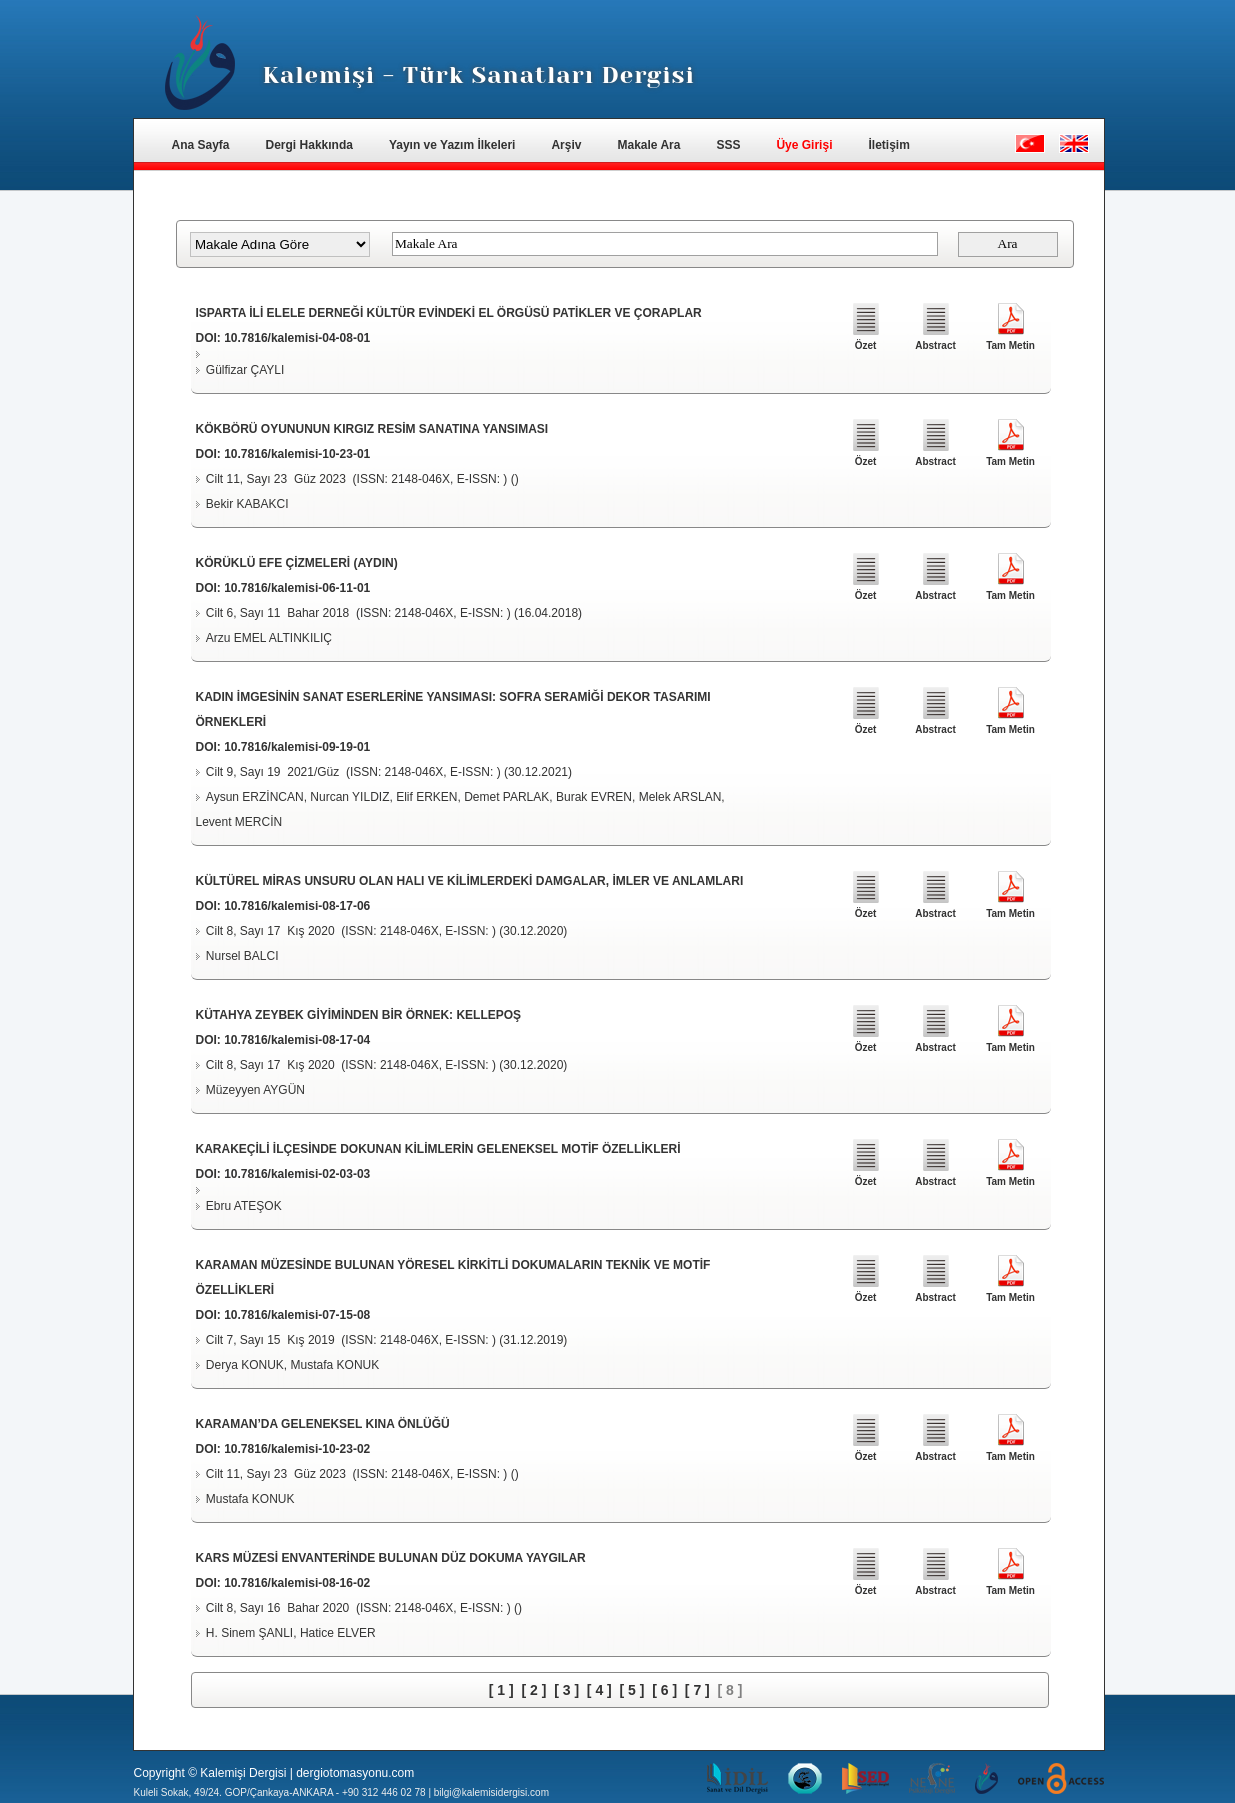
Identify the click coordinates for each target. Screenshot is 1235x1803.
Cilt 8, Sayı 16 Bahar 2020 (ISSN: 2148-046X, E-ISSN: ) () (364, 1608)
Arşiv (566, 145)
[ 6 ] (664, 1690)
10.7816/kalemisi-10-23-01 (297, 454)
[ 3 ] (566, 1690)
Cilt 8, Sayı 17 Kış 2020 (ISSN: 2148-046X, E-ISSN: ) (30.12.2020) (387, 931)
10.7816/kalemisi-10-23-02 (297, 1449)
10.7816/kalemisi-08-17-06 (297, 906)
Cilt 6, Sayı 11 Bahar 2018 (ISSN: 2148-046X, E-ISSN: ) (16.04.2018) (394, 613)
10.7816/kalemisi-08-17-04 (297, 1040)
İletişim (888, 145)
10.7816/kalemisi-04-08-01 (297, 338)
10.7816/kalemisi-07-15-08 (297, 1315)
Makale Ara (648, 145)
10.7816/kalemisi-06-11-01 (297, 588)
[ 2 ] (533, 1690)
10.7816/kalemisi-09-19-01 (297, 747)
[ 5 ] (632, 1690)
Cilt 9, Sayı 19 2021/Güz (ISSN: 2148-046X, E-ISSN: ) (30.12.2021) (389, 772)
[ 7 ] (697, 1690)
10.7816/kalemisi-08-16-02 (297, 1583)
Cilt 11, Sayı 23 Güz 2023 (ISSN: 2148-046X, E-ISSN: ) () (362, 479)
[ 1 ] (501, 1690)
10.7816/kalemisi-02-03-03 (297, 1174)
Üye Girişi (804, 145)
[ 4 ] (599, 1690)
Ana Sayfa (201, 145)
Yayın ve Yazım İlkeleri (452, 145)
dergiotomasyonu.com (355, 1773)
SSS (728, 145)
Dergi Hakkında (309, 145)
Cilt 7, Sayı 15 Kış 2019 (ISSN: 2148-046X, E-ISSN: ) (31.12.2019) (387, 1340)
